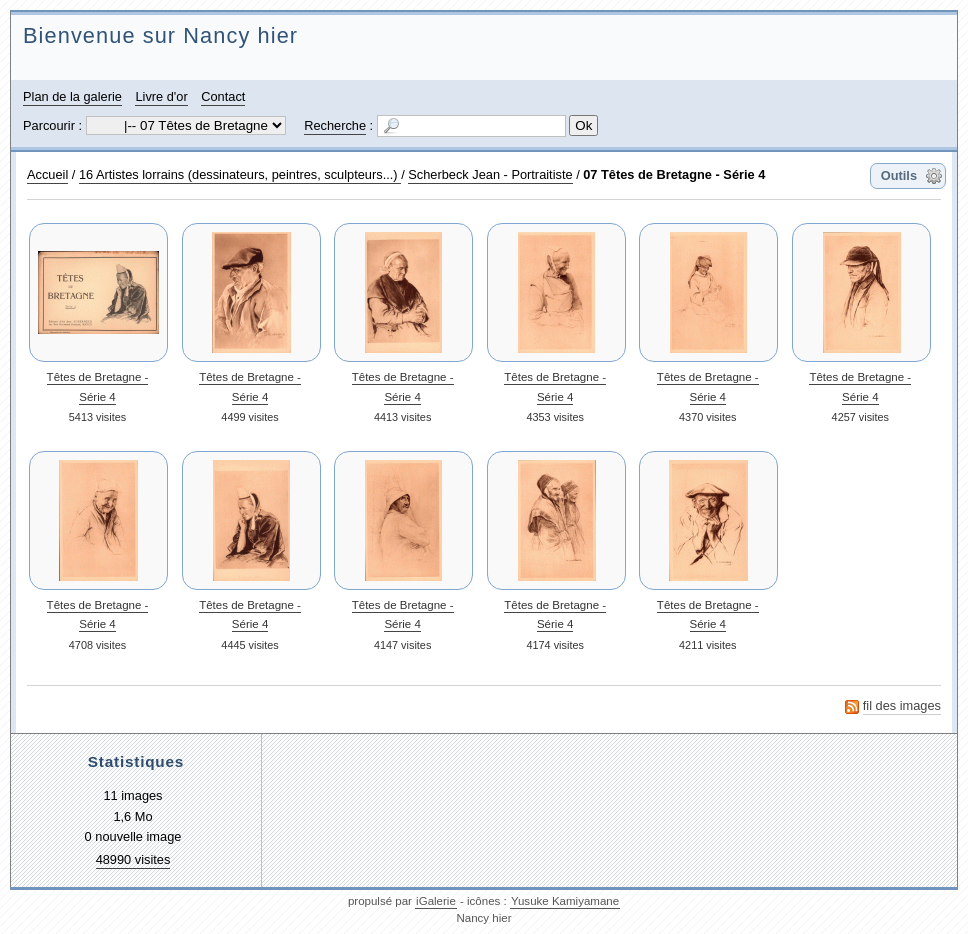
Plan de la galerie (72, 96)
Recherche (335, 125)
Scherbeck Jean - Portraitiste (490, 174)
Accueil (47, 174)
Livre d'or (161, 96)
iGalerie (436, 901)
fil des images (902, 705)
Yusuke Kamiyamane (565, 901)
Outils (899, 175)
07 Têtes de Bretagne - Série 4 (674, 174)
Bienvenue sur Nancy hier (160, 35)
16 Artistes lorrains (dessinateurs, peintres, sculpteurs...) (240, 174)
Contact (223, 96)
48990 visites (133, 859)
